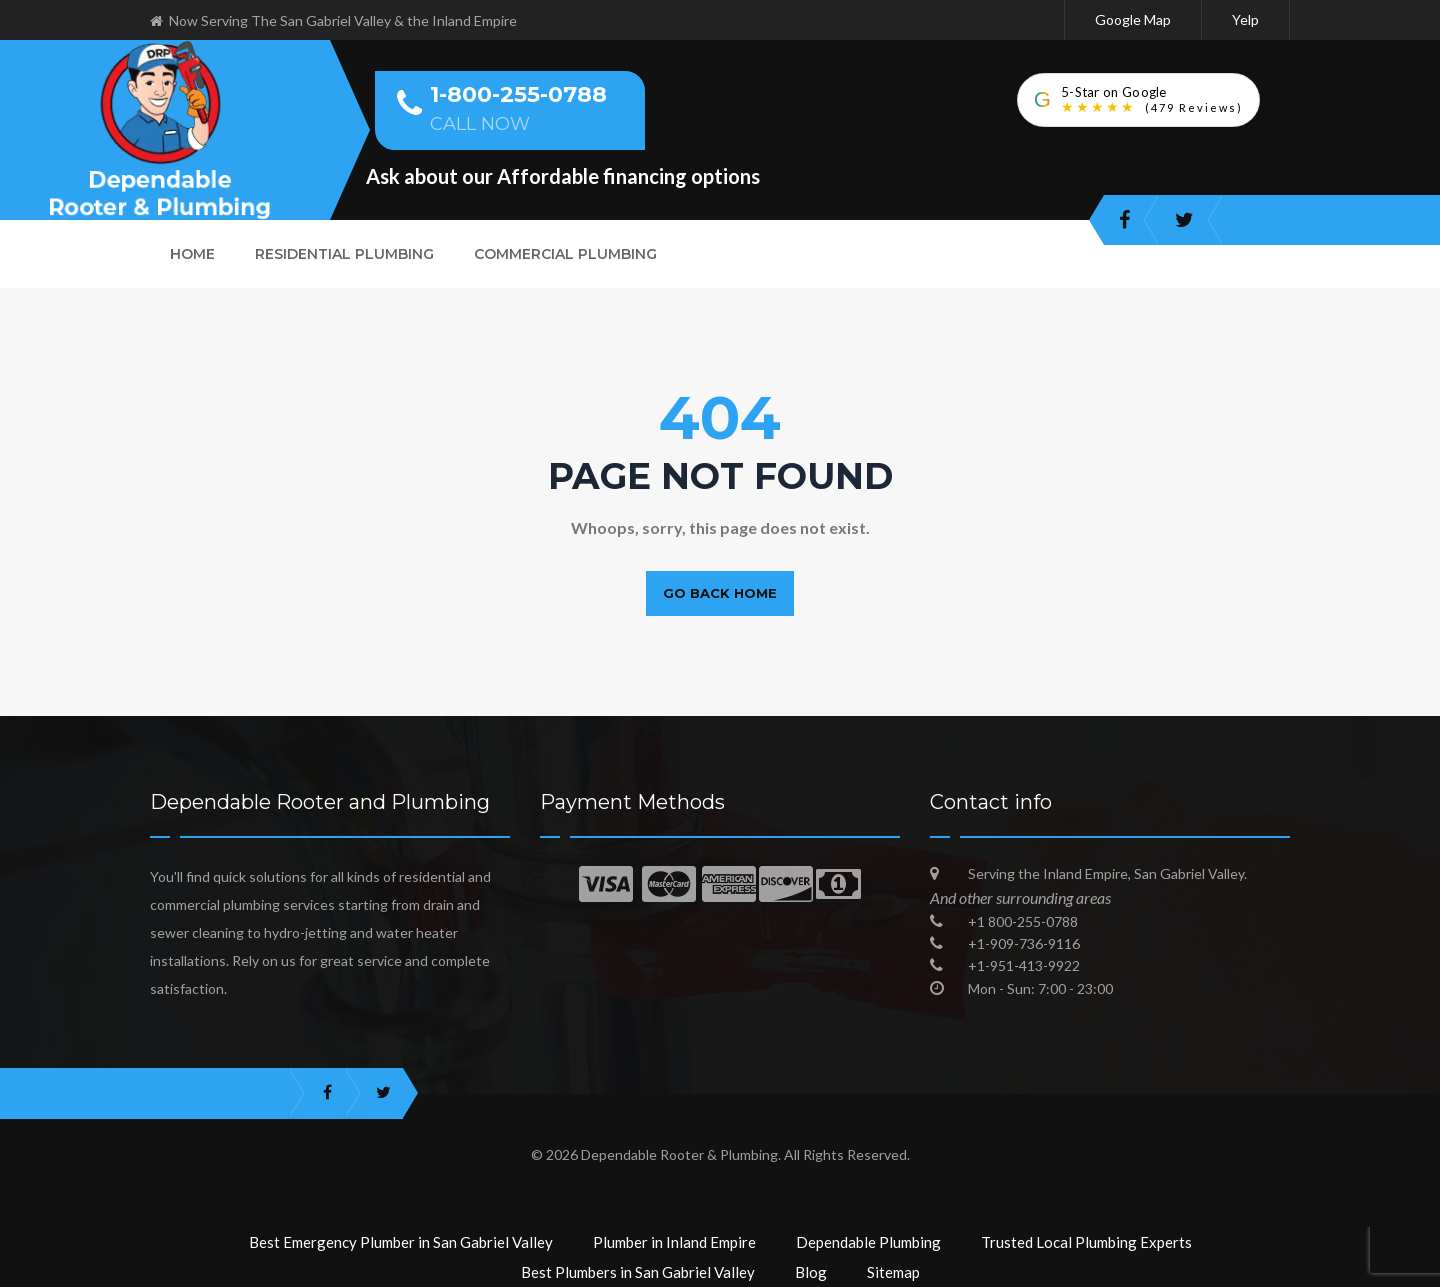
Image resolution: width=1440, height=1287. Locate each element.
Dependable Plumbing (868, 1242)
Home (192, 254)
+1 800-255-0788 (1023, 921)
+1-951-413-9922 (1024, 965)
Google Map (1133, 19)
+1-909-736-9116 (1024, 943)
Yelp (1245, 19)
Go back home (720, 593)
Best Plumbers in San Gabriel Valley (638, 1272)
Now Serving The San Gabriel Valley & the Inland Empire (333, 20)
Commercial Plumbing (565, 254)
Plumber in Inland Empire (674, 1242)
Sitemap (893, 1272)
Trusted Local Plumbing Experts (1086, 1242)
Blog (811, 1272)
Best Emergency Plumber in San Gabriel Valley (401, 1242)
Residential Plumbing (344, 254)
